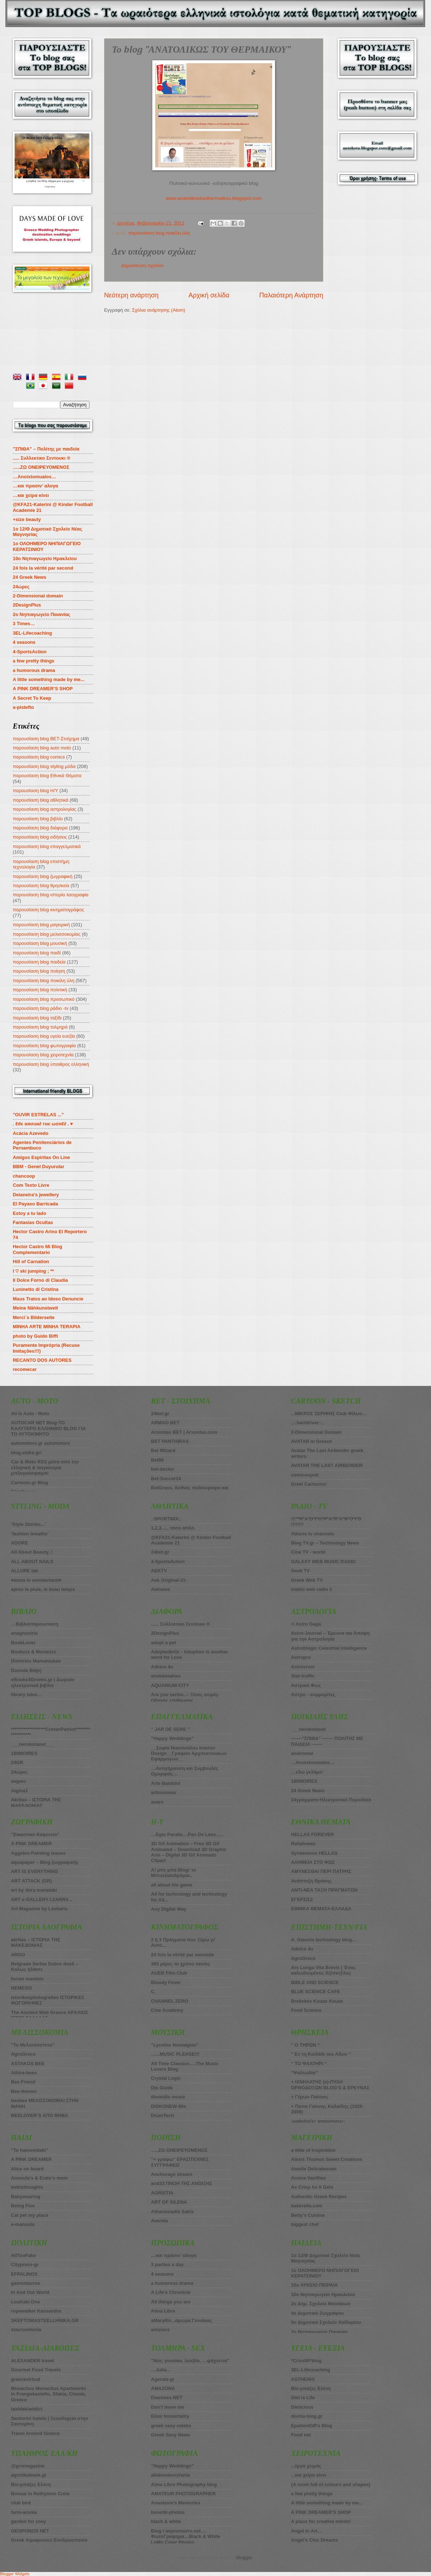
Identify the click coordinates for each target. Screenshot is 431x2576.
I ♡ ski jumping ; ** (33, 1271)
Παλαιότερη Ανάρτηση (291, 295)
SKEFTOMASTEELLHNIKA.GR (45, 2320)
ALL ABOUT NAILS (32, 1561)
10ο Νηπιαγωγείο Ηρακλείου (45, 558)
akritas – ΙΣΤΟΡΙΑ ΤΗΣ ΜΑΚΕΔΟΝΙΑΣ (35, 1942)
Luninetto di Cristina (35, 1289)
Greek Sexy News (170, 2435)
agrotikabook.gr (28, 2475)
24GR (17, 1762)
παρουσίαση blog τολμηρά (40, 1027)
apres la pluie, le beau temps (43, 1589)
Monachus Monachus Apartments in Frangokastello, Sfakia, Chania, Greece (48, 2394)
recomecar (25, 1369)
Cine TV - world (308, 1552)
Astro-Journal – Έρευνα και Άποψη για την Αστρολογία (330, 1635)
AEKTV (159, 1570)
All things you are (170, 2302)
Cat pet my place (29, 2215)
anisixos (160, 2329)
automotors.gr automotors (40, 1443)
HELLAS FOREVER (312, 1834)
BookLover (23, 1642)
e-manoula (22, 2224)
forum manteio (27, 1979)
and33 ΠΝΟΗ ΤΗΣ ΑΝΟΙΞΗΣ (181, 2183)
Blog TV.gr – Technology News (325, 1543)
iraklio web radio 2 (311, 1589)
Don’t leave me (167, 2407)
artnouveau (163, 1792)
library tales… (26, 1694)
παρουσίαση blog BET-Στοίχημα (46, 738)
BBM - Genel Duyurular (38, 1166)
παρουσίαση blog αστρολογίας (44, 809)
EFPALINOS (24, 2274)
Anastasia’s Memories (175, 2502)
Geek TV (300, 1570)
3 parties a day (167, 2264)
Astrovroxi (302, 1666)
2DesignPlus (27, 605)
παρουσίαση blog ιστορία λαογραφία (50, 894)
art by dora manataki (34, 1890)
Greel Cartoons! (309, 1484)
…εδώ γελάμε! (307, 1772)
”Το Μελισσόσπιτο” (33, 2045)
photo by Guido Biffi (35, 1336)
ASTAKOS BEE (28, 2063)
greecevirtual (25, 2379)
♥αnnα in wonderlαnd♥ (36, 1580)
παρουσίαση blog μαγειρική (41, 924)
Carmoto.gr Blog (29, 1482)
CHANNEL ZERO (169, 2001)
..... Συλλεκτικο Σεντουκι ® (41, 458)
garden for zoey (28, 2521)
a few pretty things (33, 661)
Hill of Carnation (31, 1261)
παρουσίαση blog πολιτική (40, 989)
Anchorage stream (171, 2174)
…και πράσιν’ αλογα (173, 2255)
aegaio (18, 1781)
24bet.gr (160, 1413)
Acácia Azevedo (31, 1133)
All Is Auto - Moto (30, 1413)
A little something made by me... (48, 679)
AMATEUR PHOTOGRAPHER (183, 2493)
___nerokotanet (308, 1729)
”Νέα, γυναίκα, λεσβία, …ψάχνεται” (190, 2360)
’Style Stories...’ (28, 1524)
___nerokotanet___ (32, 1744)
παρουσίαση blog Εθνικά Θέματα (47, 775)
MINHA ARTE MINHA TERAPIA (46, 1326)
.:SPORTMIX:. (166, 1518)
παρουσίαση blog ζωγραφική (42, 876)
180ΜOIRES (24, 1753)
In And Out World (30, 2292)
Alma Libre (163, 2311)
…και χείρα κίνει (31, 495)
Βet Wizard (163, 1450)
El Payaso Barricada (35, 1204)
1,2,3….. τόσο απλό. (173, 1528)
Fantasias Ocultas (33, 1222)
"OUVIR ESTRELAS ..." (38, 1114)
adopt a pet (163, 1642)
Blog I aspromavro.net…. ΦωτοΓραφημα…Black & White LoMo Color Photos (185, 2536)
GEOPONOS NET (30, 2531)
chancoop (24, 1176)
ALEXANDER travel (32, 2360)
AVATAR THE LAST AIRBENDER (327, 1465)
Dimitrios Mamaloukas (36, 1661)
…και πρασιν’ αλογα (35, 486)
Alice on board (27, 2169)
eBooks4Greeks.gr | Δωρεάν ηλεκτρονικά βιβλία (43, 1682)
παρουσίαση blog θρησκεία (41, 885)
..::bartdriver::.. (308, 1422)
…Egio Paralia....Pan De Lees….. (187, 1834)
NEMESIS (21, 1988)
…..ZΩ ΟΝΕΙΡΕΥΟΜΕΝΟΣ (41, 467)
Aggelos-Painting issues (38, 1853)
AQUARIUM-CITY (170, 1685)
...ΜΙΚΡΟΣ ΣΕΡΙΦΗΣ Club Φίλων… (329, 1413)
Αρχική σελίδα (208, 295)
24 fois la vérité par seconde (182, 1954)
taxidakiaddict (26, 2409)
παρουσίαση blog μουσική (40, 943)
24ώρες (21, 586)
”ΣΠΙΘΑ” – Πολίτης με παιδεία (46, 449)
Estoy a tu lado (29, 1213)
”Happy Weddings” (172, 1738)
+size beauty (27, 519)
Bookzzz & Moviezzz (33, 1651)
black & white (166, 2521)
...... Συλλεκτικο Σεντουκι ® (180, 1624)
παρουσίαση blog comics (39, 757)
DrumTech (162, 2115)
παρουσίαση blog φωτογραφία (44, 1045)
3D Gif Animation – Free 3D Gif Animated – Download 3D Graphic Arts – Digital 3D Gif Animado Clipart (188, 1852)
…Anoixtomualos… (34, 476)
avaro (157, 1802)
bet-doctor (162, 1469)
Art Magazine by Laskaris (39, 1908)
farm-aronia (24, 2512)
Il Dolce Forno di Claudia (40, 1280)
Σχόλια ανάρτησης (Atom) (158, 310)
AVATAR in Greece (311, 1441)
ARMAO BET (165, 1422)
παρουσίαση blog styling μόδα (44, 766)
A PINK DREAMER (31, 1843)
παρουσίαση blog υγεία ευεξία (44, 1036)
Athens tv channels (312, 1533)
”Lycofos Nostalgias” (174, 2045)
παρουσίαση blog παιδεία (39, 962)
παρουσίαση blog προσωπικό (44, 999)
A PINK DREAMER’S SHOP (43, 688)
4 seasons (24, 642)
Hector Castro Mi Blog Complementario (37, 1249)
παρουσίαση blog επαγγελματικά (47, 846)
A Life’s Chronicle (171, 2292)
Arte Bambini (165, 1783)
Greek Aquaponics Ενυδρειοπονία (49, 2540)
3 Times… (24, 623)
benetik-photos (167, 2512)
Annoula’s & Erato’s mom (39, 2178)
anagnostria (24, 1633)
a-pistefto (23, 707)
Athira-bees (24, 2072)
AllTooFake (23, 2255)
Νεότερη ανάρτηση (131, 295)
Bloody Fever (166, 1982)
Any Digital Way (168, 1909)
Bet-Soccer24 (166, 1478)
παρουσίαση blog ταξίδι (37, 1018)
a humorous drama (34, 670)
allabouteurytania (170, 2475)
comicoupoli (305, 1475)
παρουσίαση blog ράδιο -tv (40, 1008)
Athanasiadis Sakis (172, 2211)
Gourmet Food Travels (36, 2369)
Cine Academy (167, 2010)
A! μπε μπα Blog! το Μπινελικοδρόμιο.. (173, 1872)
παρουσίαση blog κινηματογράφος (48, 909)
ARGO (18, 1954)
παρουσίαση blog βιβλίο (38, 818)
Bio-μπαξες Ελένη (31, 2484)
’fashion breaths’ (30, 1533)
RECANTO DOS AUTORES (42, 1360)
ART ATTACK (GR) (31, 1881)
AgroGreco (23, 2054)
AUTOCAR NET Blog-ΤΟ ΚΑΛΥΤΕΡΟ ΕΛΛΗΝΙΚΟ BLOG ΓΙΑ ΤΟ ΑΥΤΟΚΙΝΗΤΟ (48, 1428)
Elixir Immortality (170, 2416)
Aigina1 (19, 1790)
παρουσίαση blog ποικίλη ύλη (159, 233)
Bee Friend (23, 2082)
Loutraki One (25, 2302)
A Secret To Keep (32, 698)
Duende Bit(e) (26, 1670)
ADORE (19, 1543)
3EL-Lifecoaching (32, 633)
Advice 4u (162, 1666)
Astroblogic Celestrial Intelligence (329, 1648)
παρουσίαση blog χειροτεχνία (43, 1054)
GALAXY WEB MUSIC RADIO (323, 1561)
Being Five (23, 2205)
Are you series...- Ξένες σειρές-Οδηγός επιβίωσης (185, 1697)
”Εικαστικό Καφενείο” (35, 1834)
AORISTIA (162, 2193)
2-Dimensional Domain (316, 1432)
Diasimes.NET (166, 2397)
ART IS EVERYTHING (34, 1871)
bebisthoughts (27, 2187)
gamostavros (25, 2283)
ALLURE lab (24, 1570)
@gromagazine (28, 2466)
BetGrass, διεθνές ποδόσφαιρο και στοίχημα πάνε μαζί (189, 1490)
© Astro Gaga (306, 1624)
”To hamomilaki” (29, 2150)
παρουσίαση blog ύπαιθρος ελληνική (51, 1064)
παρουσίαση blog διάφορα (40, 828)
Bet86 (157, 1460)
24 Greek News (29, 577)
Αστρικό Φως (306, 1685)
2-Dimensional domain (38, 596)
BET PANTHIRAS (169, 1441)
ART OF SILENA (169, 2202)
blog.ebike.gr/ (26, 1452)
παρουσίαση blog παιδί (37, 952)
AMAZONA (163, 2388)
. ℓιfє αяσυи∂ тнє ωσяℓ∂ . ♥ (43, 1123)
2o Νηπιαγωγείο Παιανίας (41, 614)
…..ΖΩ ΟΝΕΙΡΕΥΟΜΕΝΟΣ (179, 2150)
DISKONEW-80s (168, 2106)
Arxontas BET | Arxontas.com (184, 1432)
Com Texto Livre (31, 1185)
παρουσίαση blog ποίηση (39, 971)
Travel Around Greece (35, 2433)
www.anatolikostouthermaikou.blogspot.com (214, 198)
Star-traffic (303, 1676)
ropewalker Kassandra (36, 2311)
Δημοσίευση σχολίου (142, 265)
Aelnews (160, 1589)
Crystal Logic (166, 2078)
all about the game (171, 1885)
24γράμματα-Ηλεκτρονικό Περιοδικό (331, 1799)
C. (153, 1991)
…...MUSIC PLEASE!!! (175, 2054)
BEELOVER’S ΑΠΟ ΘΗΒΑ (39, 2115)
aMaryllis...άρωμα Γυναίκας (181, 2320)
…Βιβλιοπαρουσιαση (34, 1624)
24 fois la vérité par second (43, 568)
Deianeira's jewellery (36, 1194)
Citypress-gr (25, 2264)
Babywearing (25, 2196)
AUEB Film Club (169, 1973)
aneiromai (302, 1753)
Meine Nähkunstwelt (35, 1308)
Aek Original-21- (169, 1580)
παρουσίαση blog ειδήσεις (40, 837)
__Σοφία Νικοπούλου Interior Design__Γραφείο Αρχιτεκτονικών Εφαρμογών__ (188, 1753)
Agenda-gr (162, 2379)
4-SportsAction (29, 651)
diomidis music (168, 2097)
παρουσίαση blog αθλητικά (40, 800)
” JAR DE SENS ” (170, 1729)
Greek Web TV (307, 1580)
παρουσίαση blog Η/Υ (35, 790)
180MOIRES (304, 1781)
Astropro (301, 1657)
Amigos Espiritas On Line (41, 1157)
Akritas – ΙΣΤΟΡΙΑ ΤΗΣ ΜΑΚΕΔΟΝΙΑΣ (36, 1802)
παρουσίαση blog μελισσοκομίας (46, 934)
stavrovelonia (26, 2329)
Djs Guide (162, 2087)
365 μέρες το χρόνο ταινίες (180, 1964)
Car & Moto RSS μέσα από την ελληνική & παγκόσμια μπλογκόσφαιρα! (45, 1467)
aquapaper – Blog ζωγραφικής (45, 1862)
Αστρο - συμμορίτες (313, 1694)
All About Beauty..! (32, 1552)
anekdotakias (166, 1676)
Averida (159, 2220)
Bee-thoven (24, 2091)
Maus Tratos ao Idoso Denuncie (48, 1299)
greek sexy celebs (171, 2425)
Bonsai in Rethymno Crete (40, 2493)
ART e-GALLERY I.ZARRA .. (41, 1899)
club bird (21, 2502)
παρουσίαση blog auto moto (42, 748)
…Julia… (161, 2369)
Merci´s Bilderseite (34, 1317)
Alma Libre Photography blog (184, 2484)
